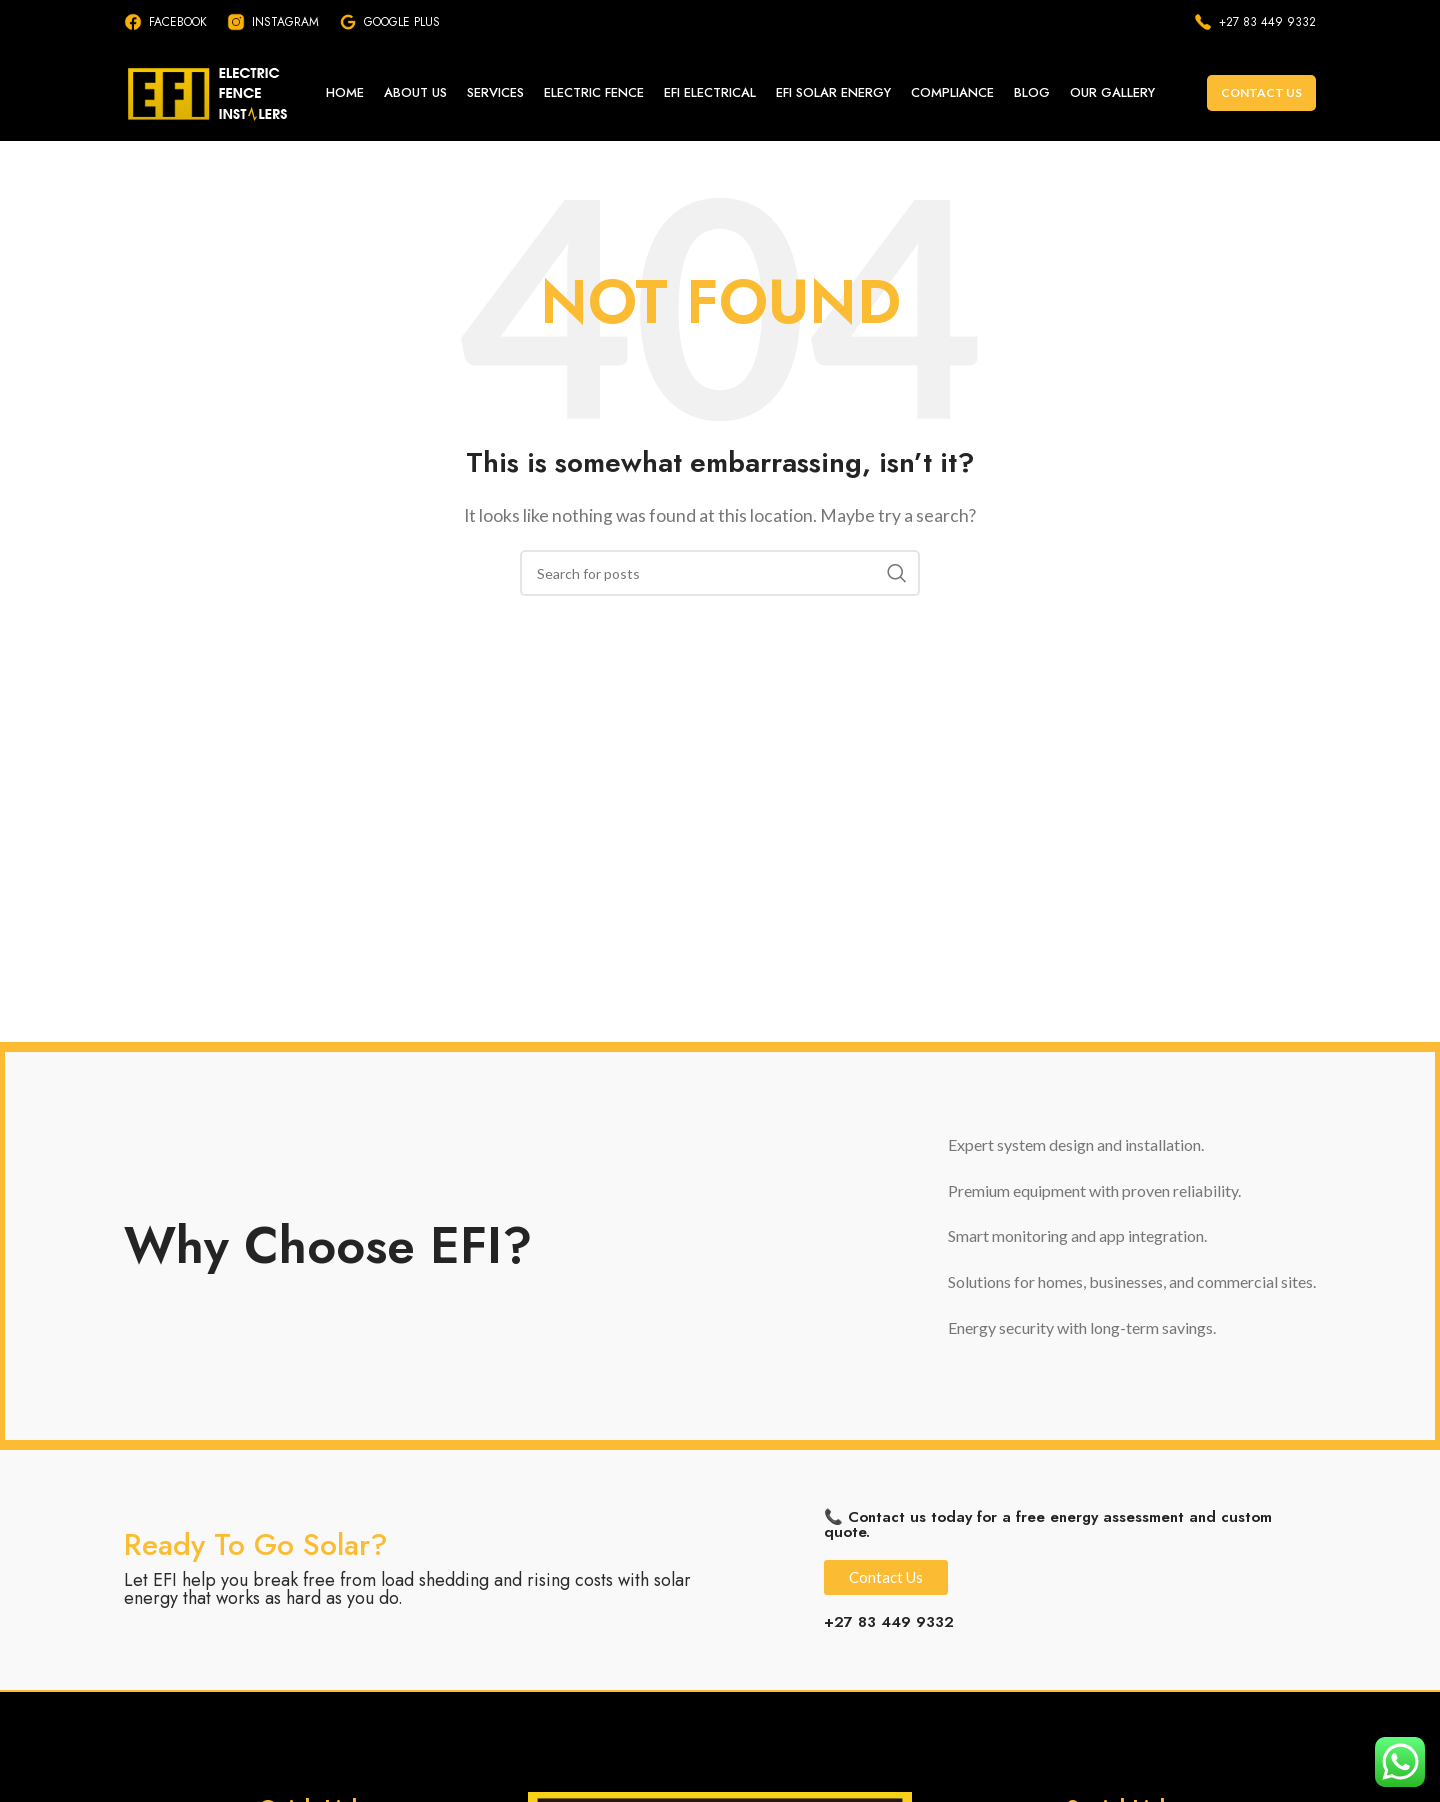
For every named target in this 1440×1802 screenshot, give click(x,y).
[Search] (720, 577)
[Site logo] (215, 92)
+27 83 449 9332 (889, 1626)
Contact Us (1261, 94)
